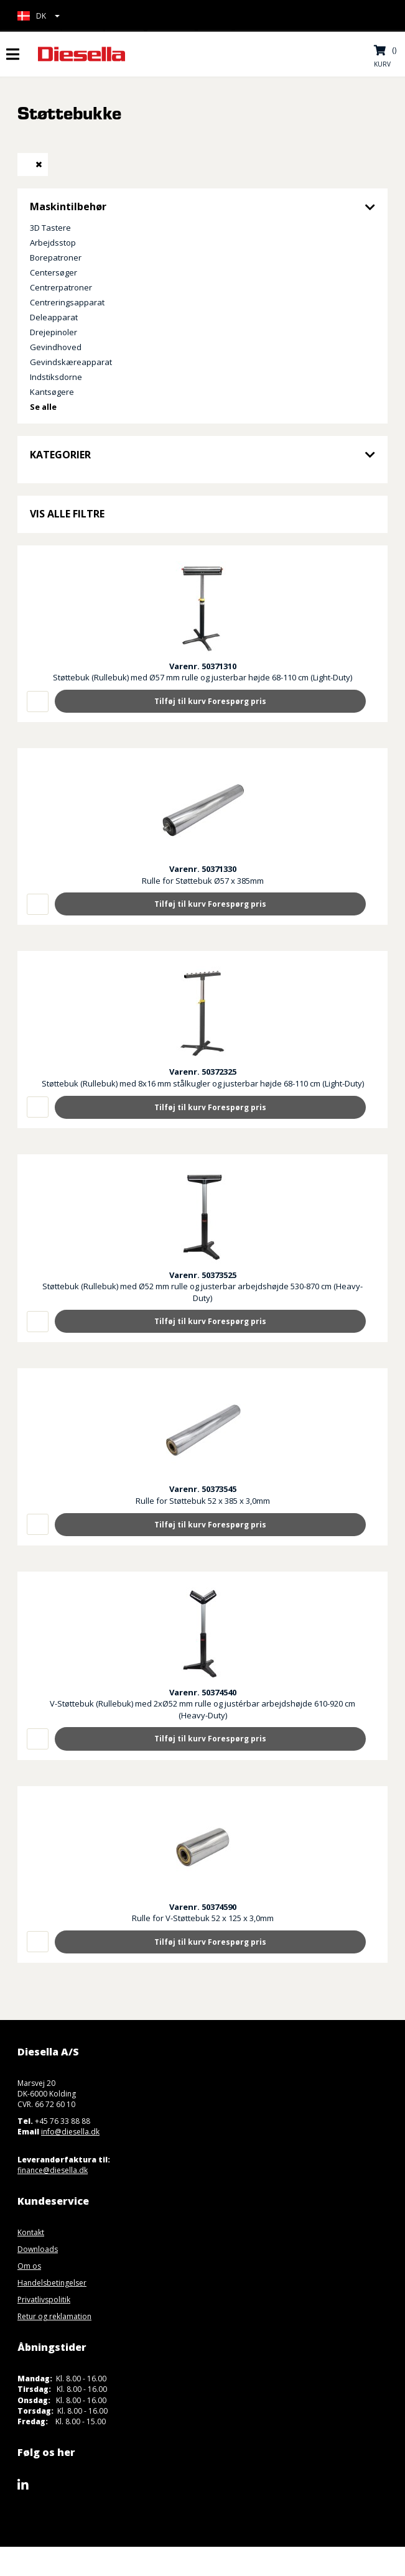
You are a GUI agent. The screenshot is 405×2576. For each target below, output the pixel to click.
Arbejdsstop (53, 242)
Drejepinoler (53, 332)
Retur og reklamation (54, 2316)
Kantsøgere (52, 391)
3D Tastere (50, 227)
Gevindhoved (55, 347)
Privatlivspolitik (43, 2299)
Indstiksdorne (56, 376)
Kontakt (30, 2232)
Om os (29, 2266)
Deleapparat (54, 317)
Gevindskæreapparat (71, 362)
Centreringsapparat (67, 302)
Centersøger (53, 272)
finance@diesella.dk (52, 2170)
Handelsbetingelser (51, 2282)
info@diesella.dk (70, 2131)
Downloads (37, 2249)
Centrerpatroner (61, 287)
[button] (38, 16)
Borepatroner (55, 257)
